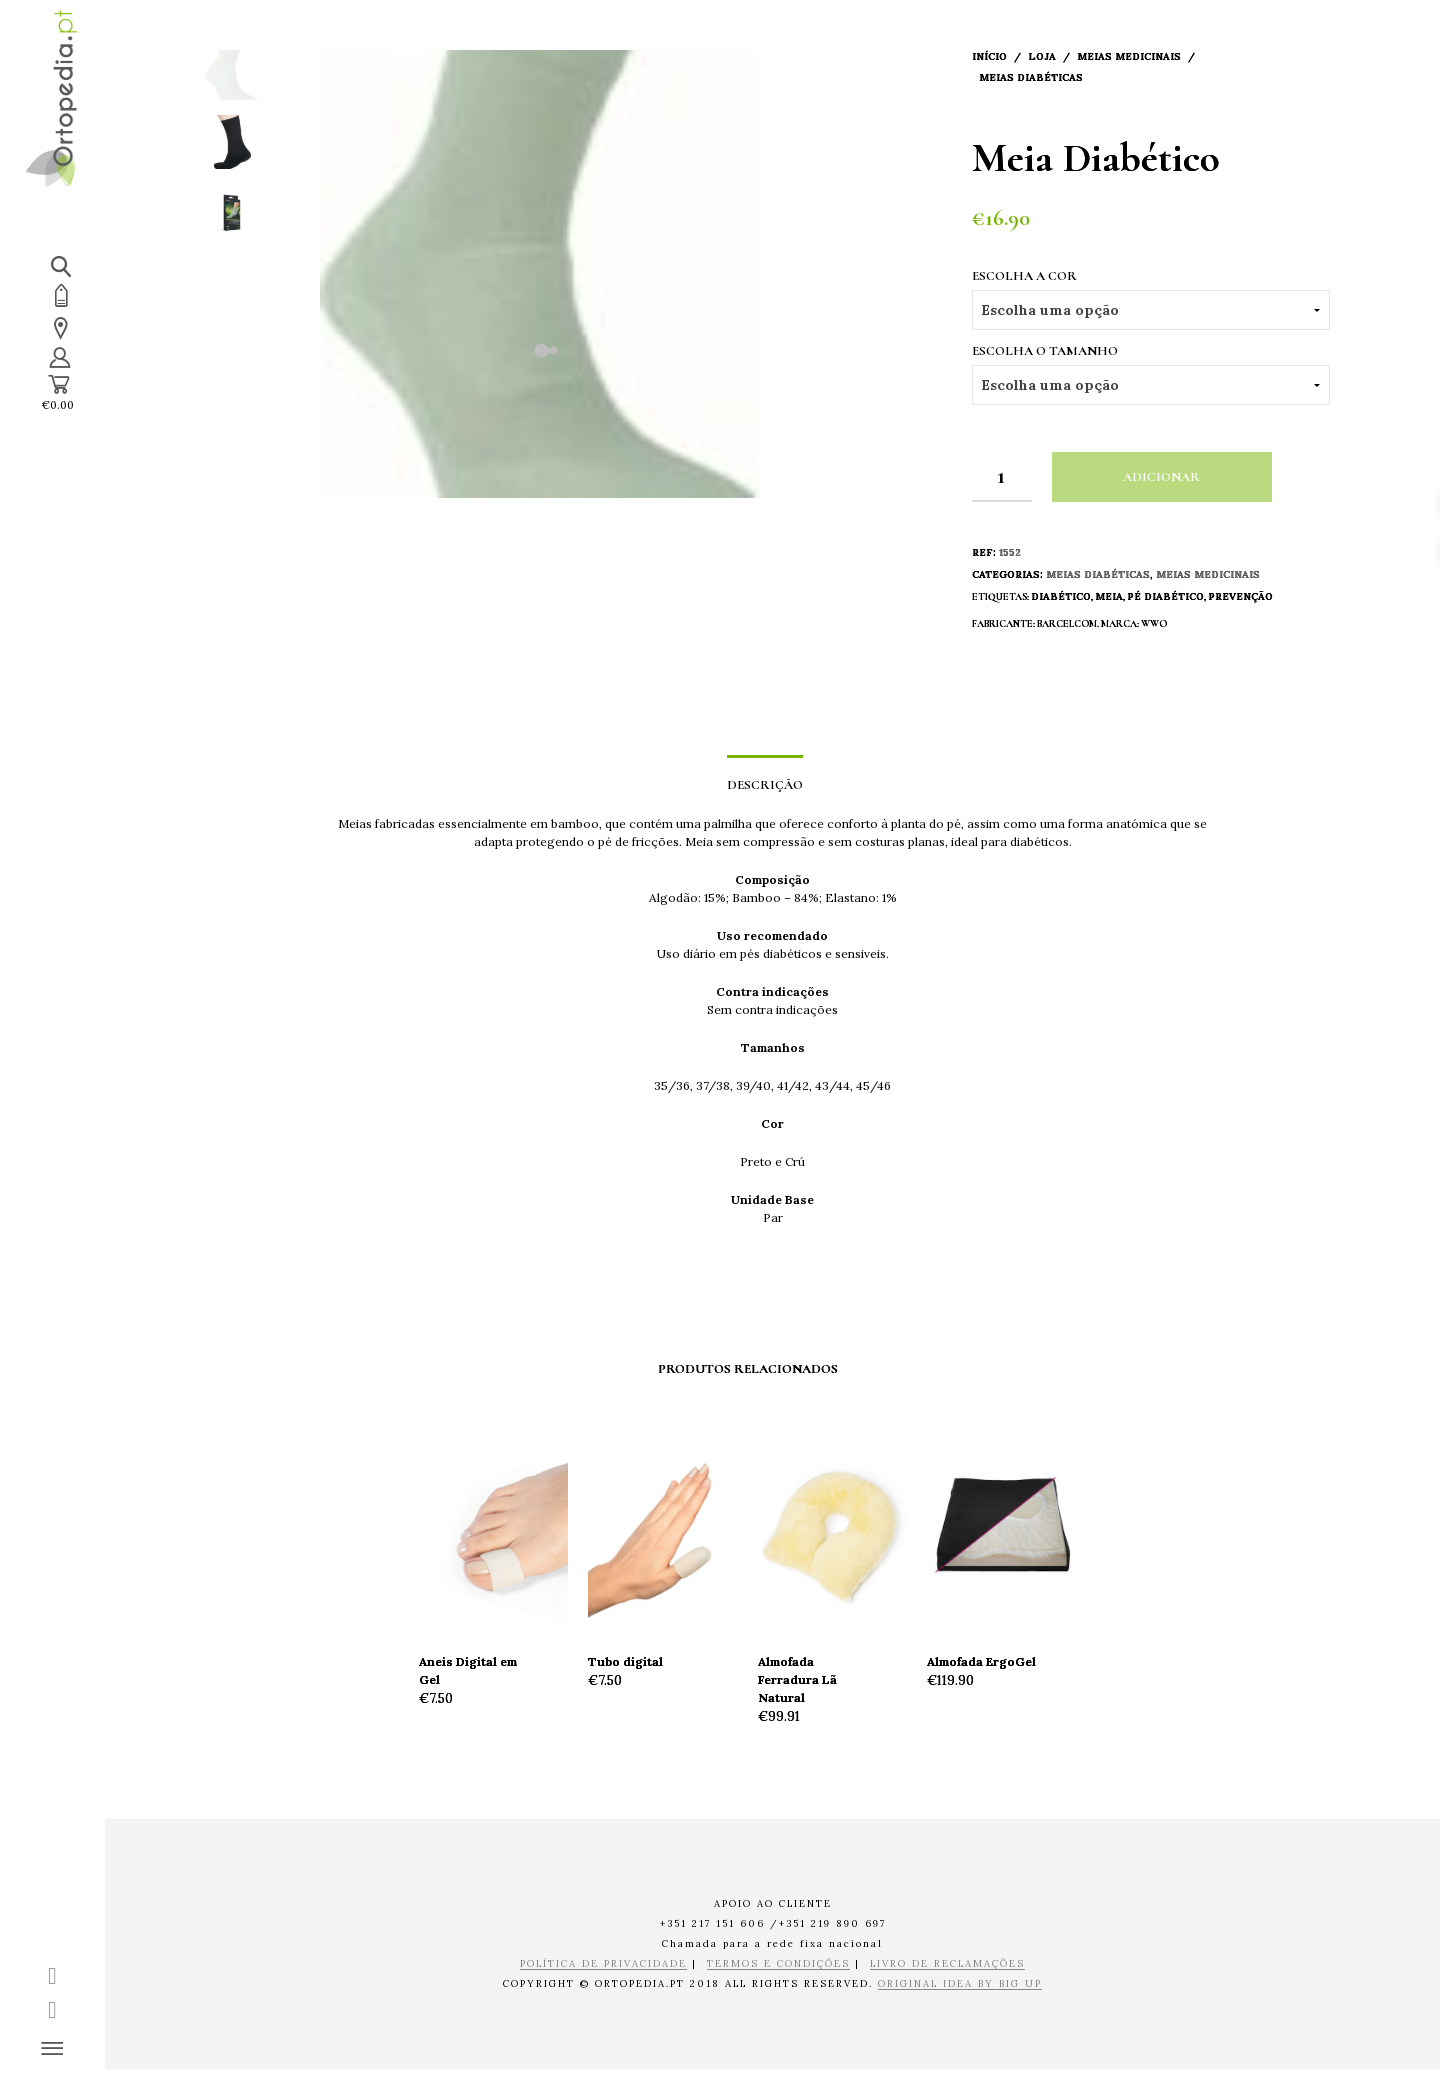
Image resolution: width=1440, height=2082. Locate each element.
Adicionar (1161, 477)
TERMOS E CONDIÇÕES (778, 1964)
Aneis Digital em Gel (468, 1670)
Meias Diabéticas (1031, 77)
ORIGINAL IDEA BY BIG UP (960, 1984)
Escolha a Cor (1024, 276)
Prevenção (1240, 596)
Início (989, 56)
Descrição (765, 785)
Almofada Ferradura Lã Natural (797, 1679)
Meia (1109, 596)
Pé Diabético (1165, 596)
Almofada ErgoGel (981, 1661)
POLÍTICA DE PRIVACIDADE (603, 1964)
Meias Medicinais (1129, 56)
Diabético (1061, 596)
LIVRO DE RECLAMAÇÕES (947, 1964)
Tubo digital (625, 1661)
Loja (1042, 56)
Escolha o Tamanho (1045, 351)
